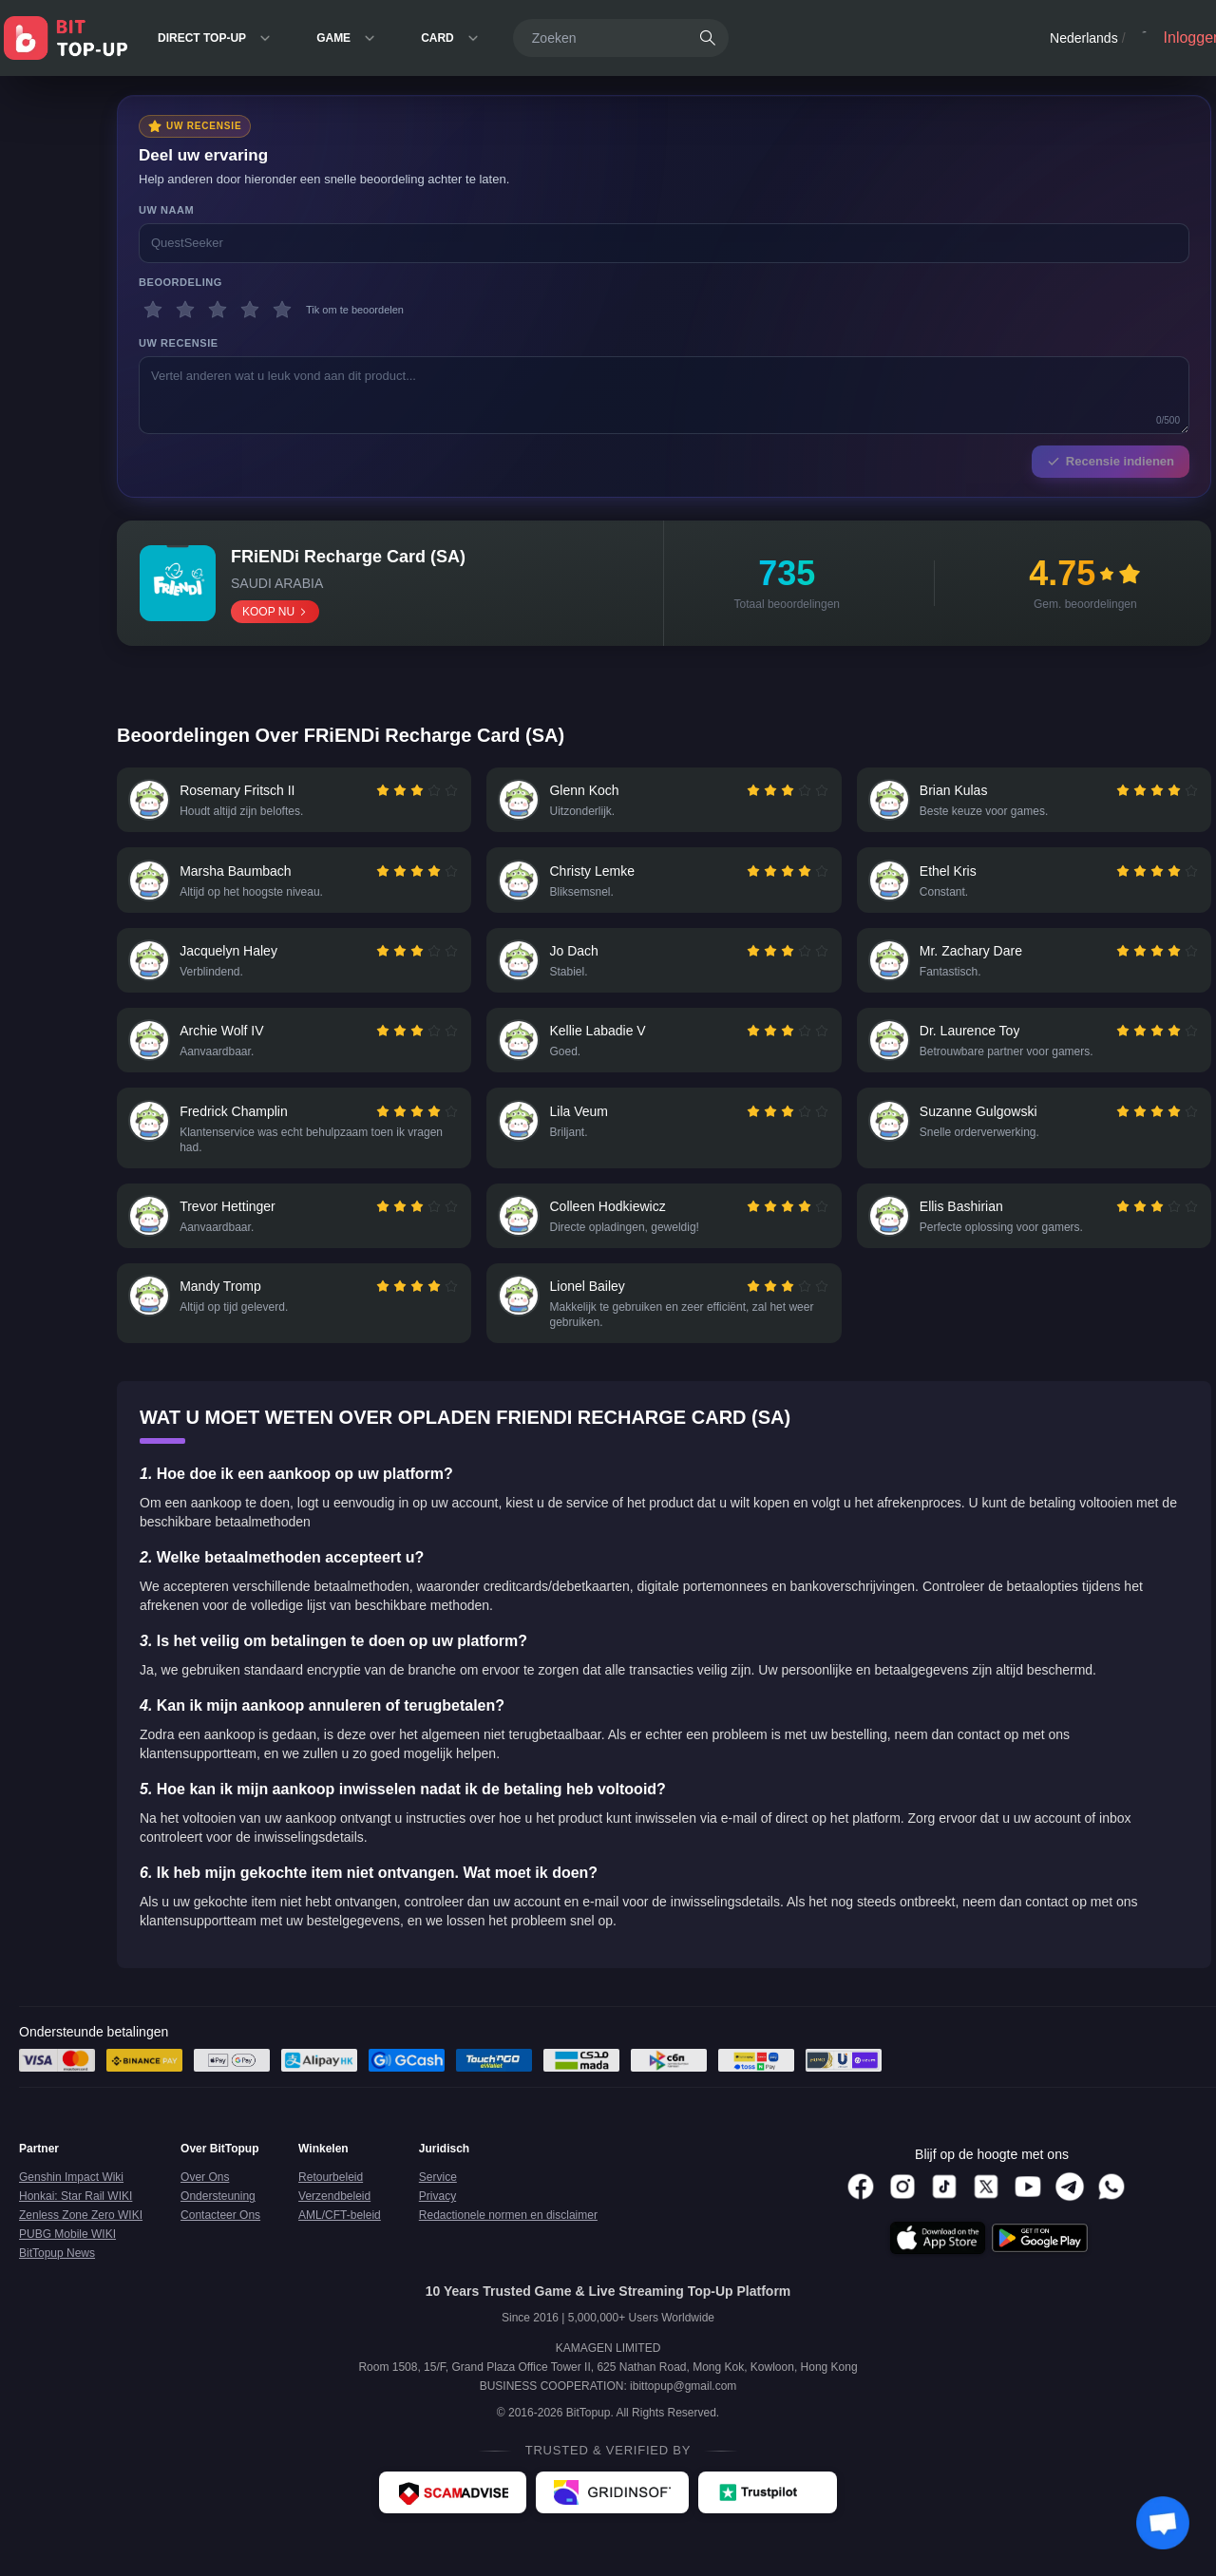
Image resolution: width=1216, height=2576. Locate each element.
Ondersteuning (218, 2220)
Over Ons (204, 2201)
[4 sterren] (250, 309)
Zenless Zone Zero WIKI (80, 2239)
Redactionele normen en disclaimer (508, 2239)
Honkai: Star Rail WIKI (75, 2220)
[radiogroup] (415, 792)
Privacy (437, 2220)
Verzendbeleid (334, 2220)
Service (438, 2201)
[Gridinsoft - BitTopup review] (612, 2517)
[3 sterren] (217, 309)
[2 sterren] (185, 309)
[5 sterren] (282, 309)
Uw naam (166, 210)
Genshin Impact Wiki (71, 2201)
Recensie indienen (1110, 461)
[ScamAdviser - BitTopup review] (452, 2517)
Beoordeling (180, 282)
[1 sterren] (153, 309)
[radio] (382, 792)
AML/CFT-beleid (339, 2239)
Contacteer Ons (220, 2239)
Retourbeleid (330, 2201)
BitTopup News (57, 2277)
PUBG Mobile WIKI (67, 2258)
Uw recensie (178, 343)
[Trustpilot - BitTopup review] (767, 2517)
